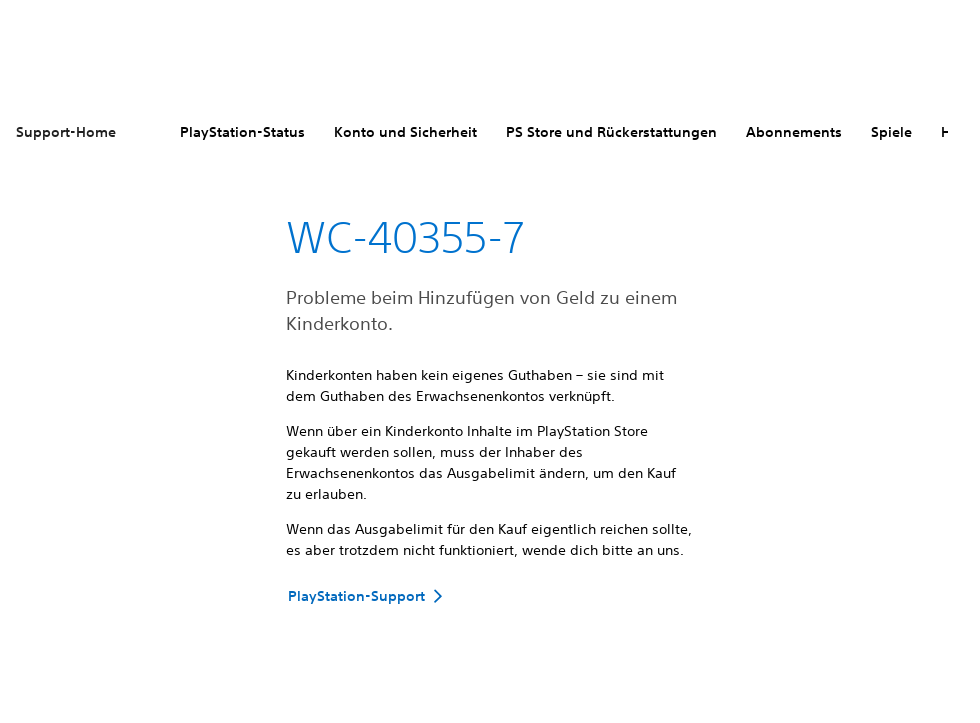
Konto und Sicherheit (405, 132)
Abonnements (794, 132)
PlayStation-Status (242, 132)
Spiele (891, 132)
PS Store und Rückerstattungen (611, 132)
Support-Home (66, 132)
